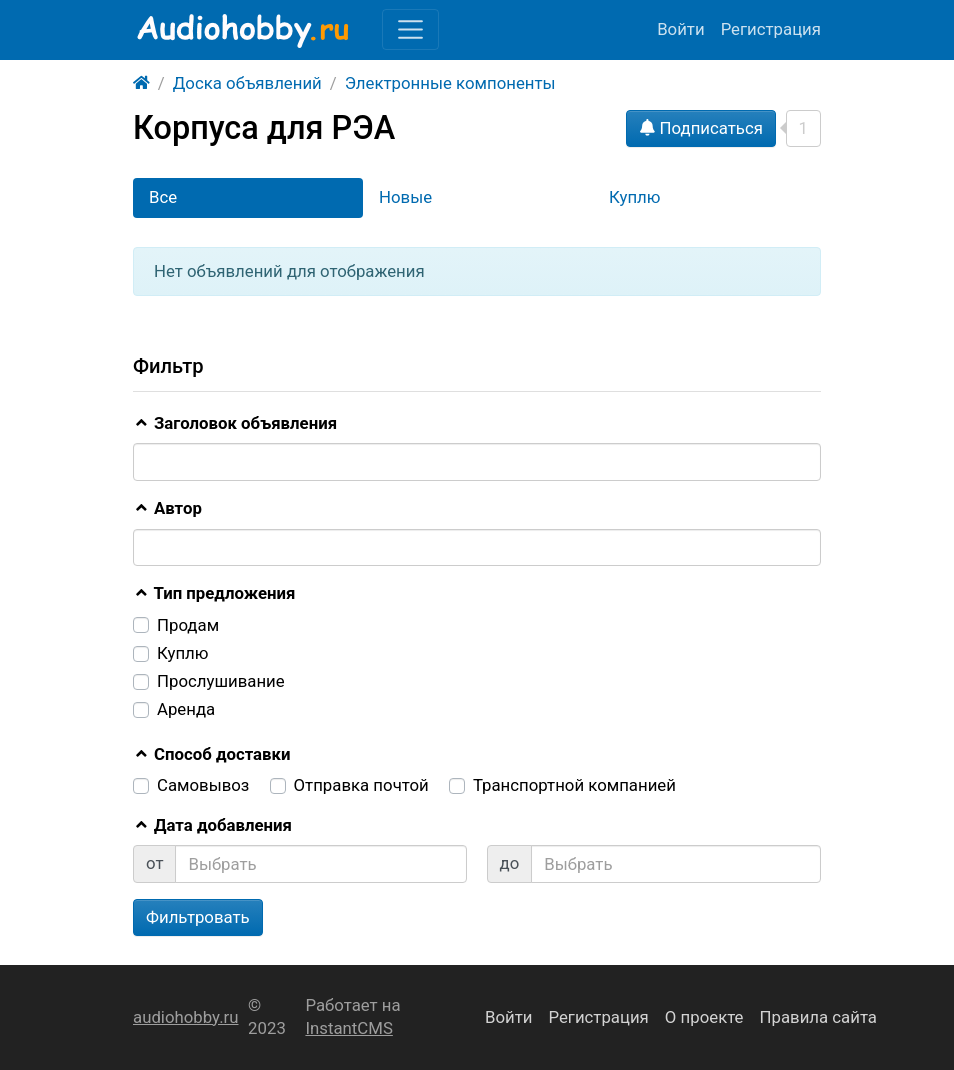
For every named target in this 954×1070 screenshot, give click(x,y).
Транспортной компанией (574, 785)
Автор (167, 508)
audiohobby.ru (186, 1017)
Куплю (634, 197)
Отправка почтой (361, 785)
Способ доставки (212, 754)
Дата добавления (212, 825)
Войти (680, 29)
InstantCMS (348, 1028)
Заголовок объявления (235, 423)
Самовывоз (203, 785)
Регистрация (771, 29)
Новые (405, 197)
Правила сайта (818, 1017)
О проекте (704, 1017)
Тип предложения (214, 593)
